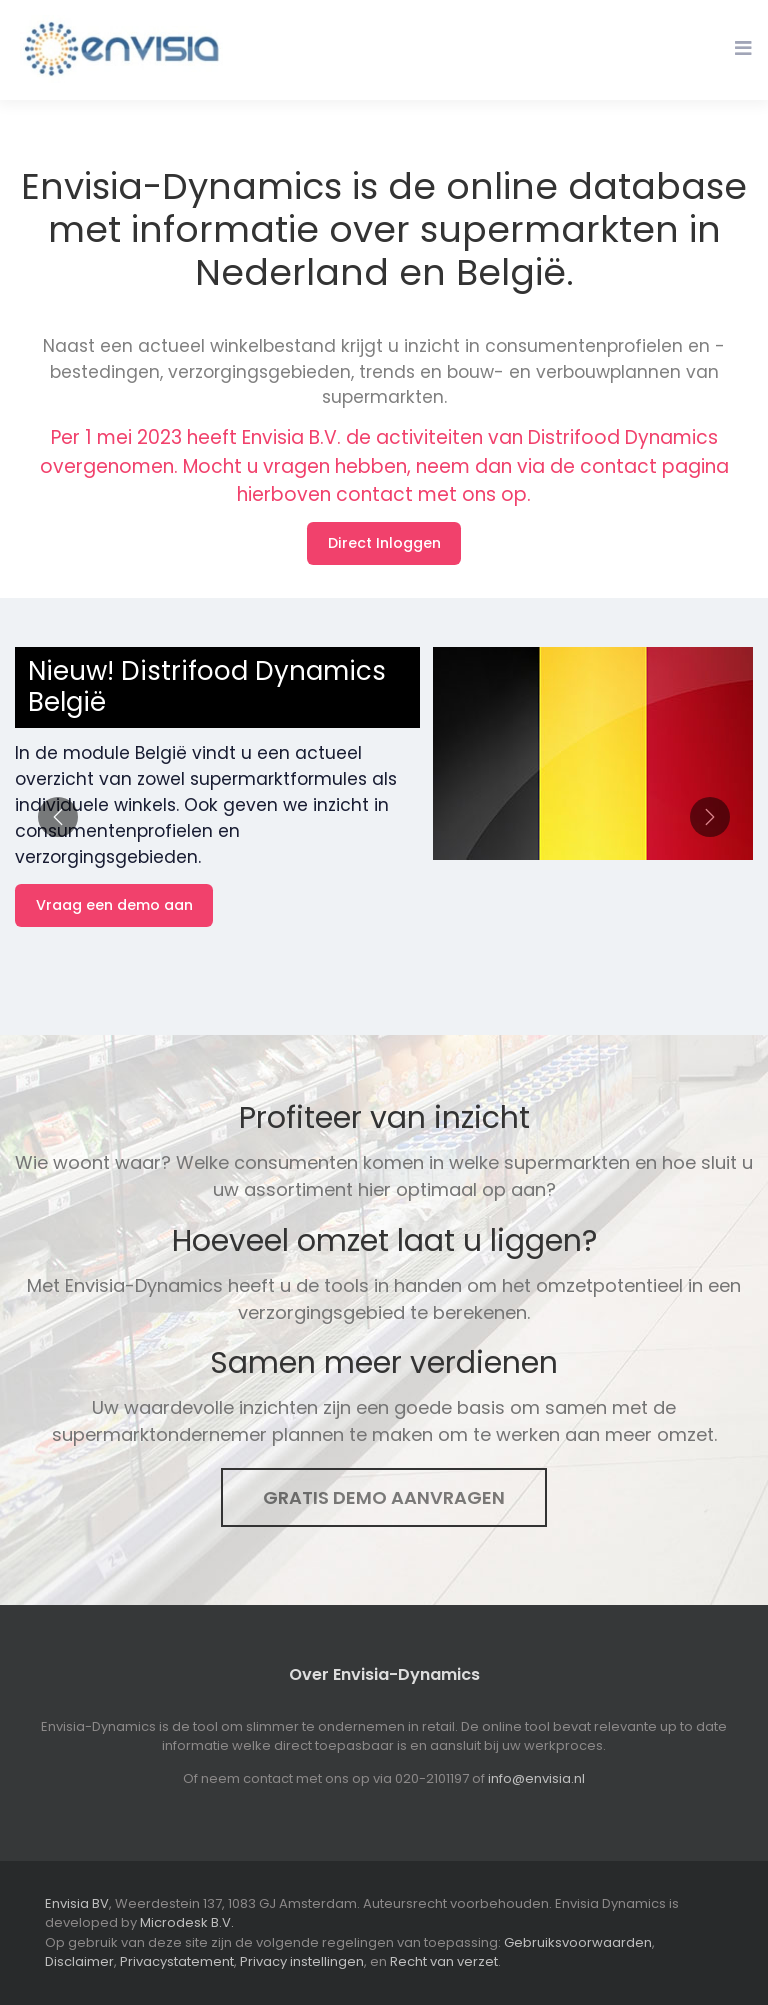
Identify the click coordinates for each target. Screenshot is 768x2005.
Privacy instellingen (302, 1961)
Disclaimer (79, 1961)
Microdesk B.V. (187, 1922)
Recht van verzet (444, 1961)
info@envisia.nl (536, 1778)
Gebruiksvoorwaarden (578, 1942)
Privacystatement (177, 1961)
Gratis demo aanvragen (384, 1497)
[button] (57, 817)
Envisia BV (77, 1903)
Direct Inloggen (384, 543)
